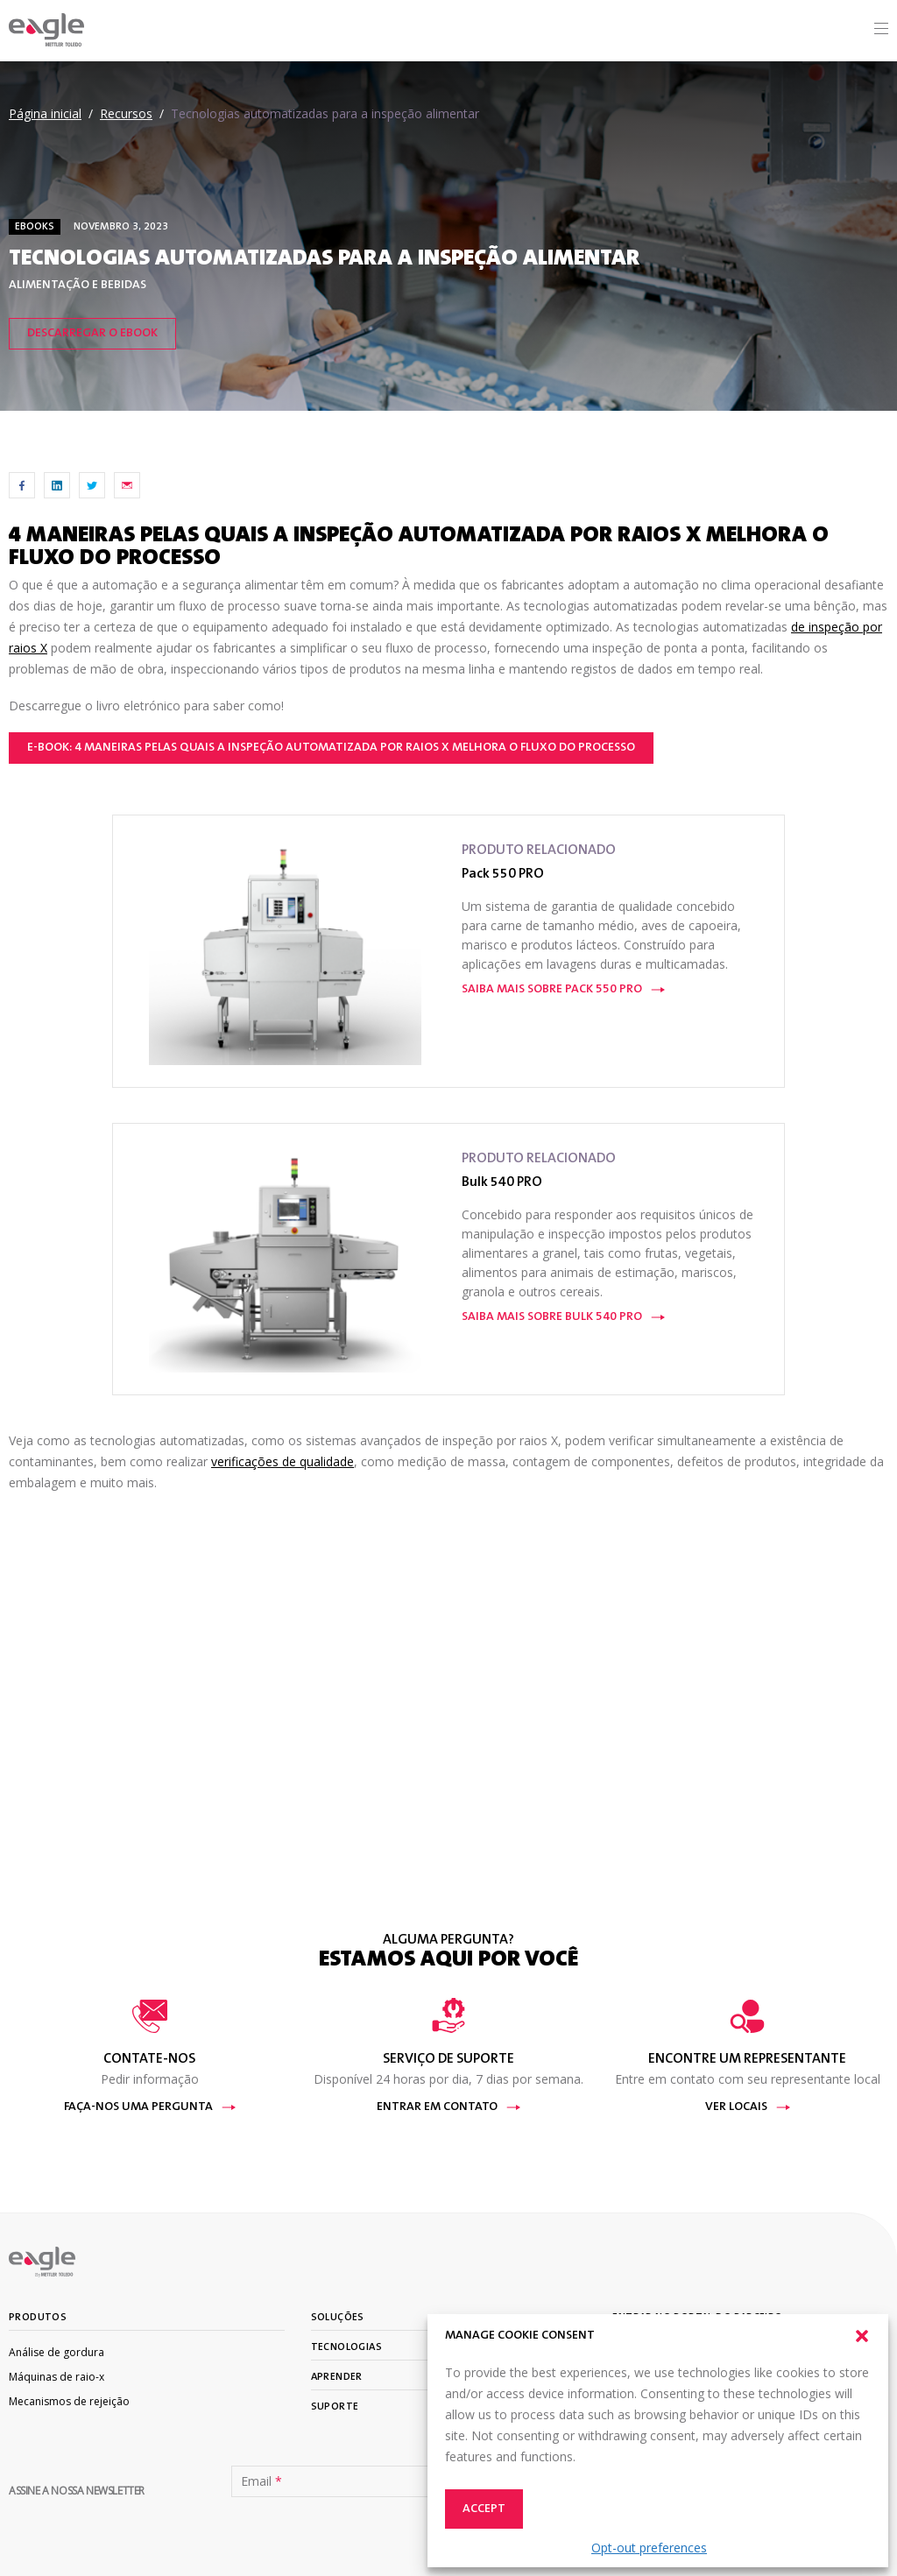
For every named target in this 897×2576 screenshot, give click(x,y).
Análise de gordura (56, 2352)
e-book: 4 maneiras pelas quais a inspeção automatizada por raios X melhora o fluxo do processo (331, 748)
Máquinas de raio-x (56, 2376)
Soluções (337, 2317)
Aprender (337, 2377)
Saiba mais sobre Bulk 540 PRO (563, 1317)
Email (261, 2481)
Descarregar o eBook (92, 334)
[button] (862, 2336)
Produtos (38, 2317)
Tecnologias (346, 2347)
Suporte (335, 2407)
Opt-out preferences (649, 2547)
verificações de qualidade (282, 1461)
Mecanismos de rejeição (69, 2401)
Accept (484, 2509)
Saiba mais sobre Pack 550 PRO (563, 990)
